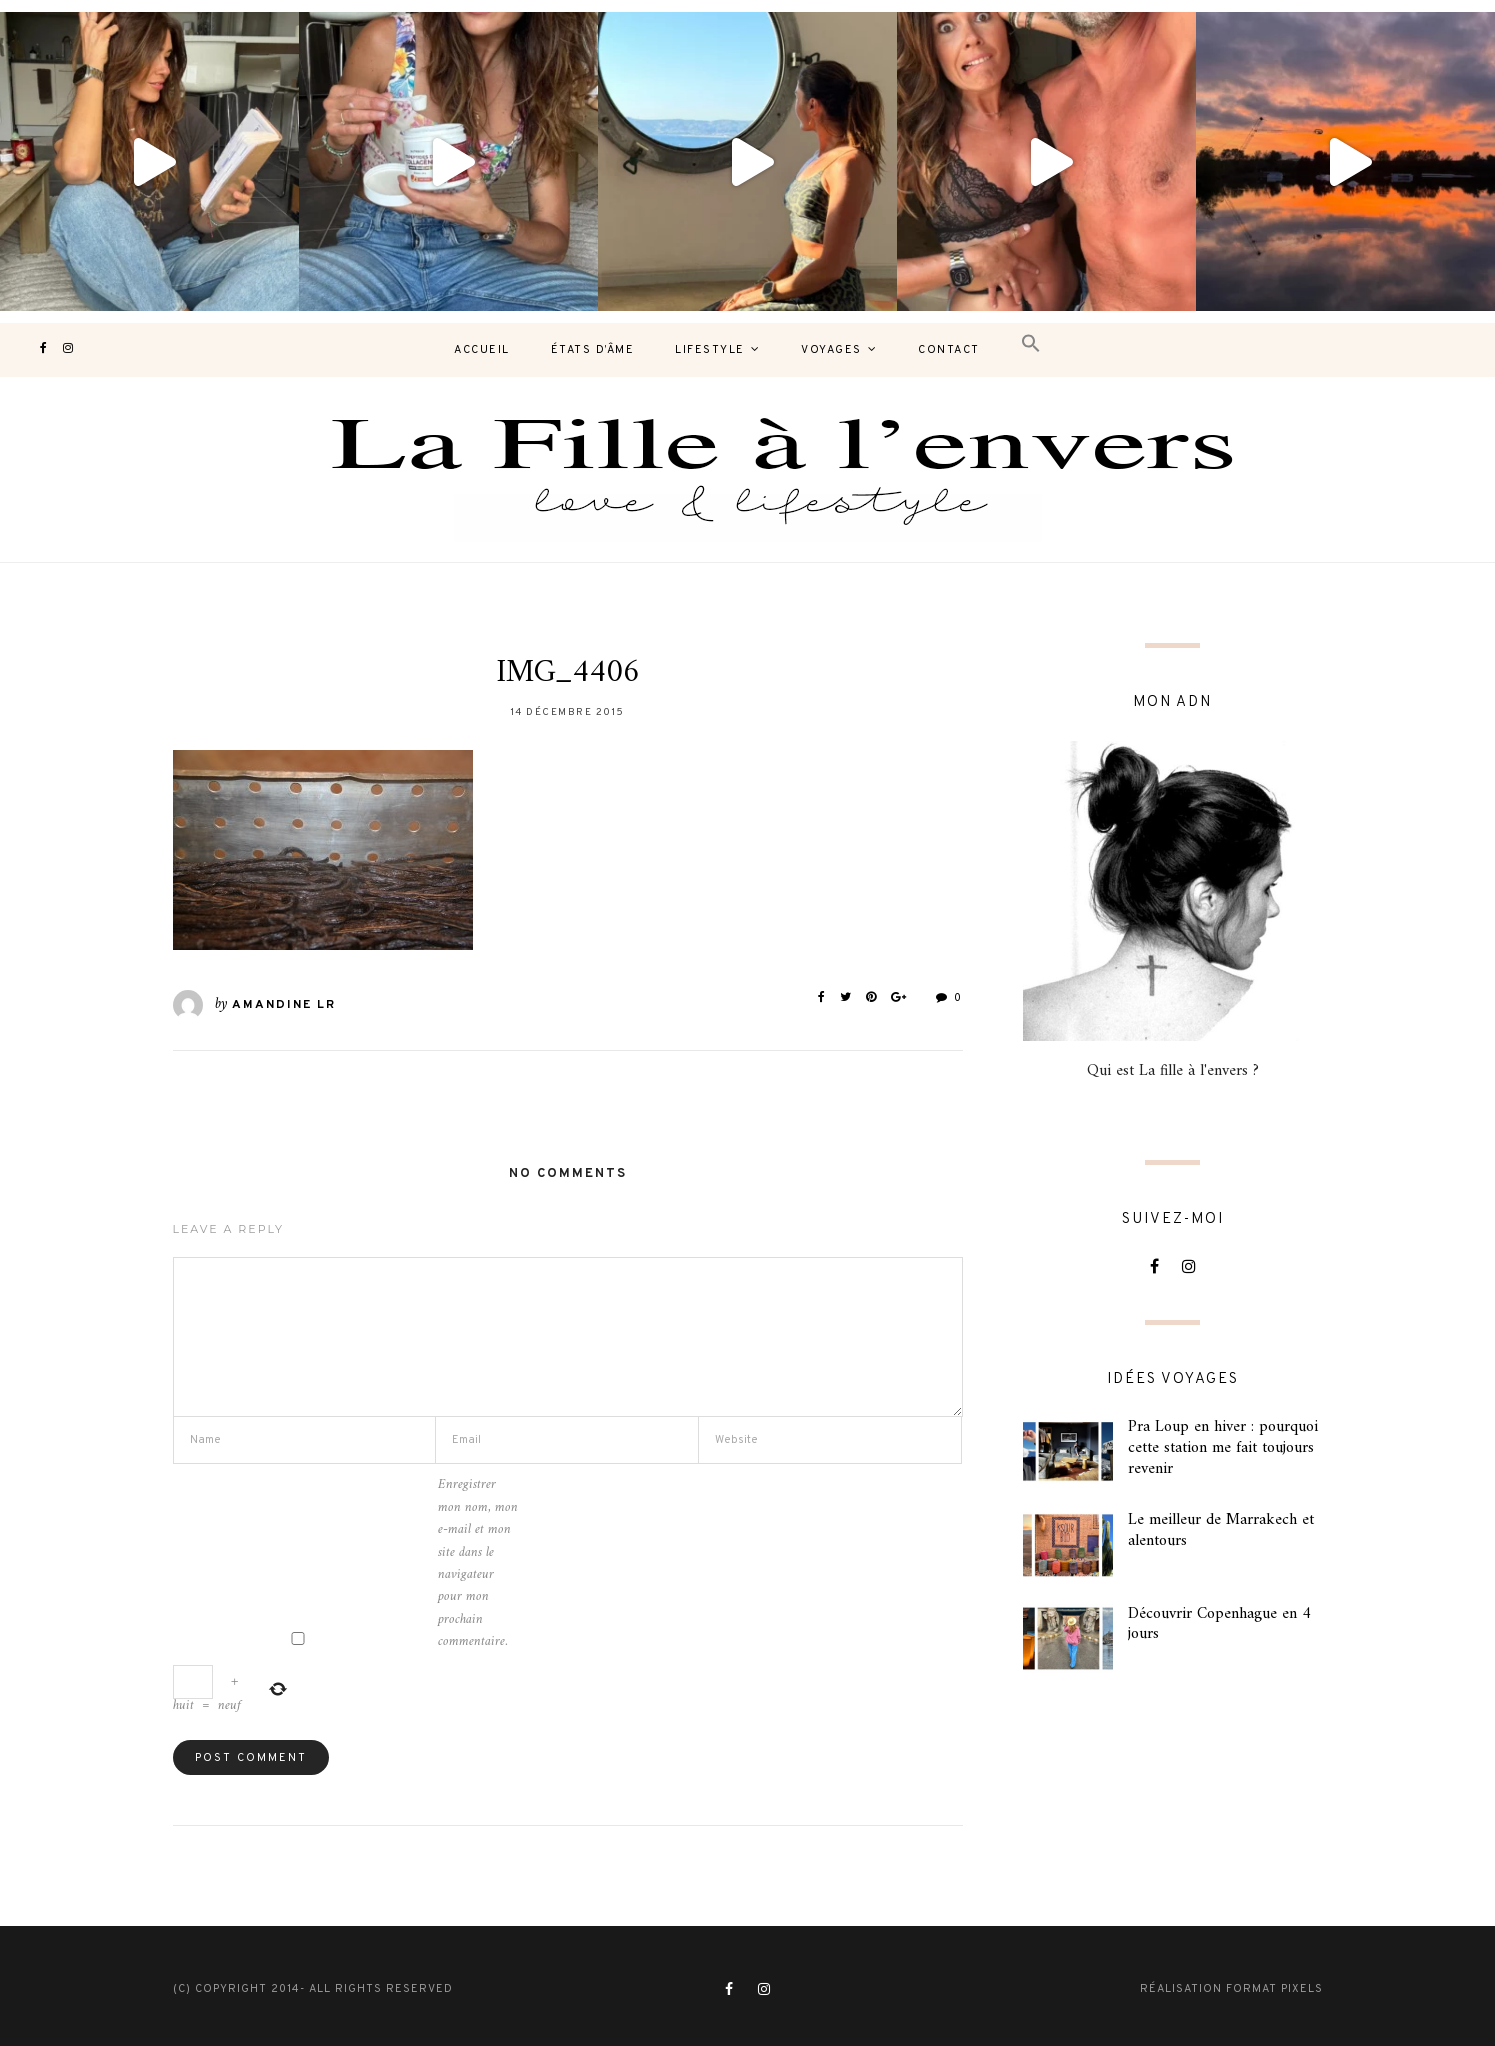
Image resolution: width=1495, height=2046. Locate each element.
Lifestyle (710, 350)
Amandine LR (284, 1005)
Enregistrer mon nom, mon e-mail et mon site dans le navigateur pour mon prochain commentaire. (478, 1563)
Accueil (482, 350)
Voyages (831, 350)
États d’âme (593, 350)
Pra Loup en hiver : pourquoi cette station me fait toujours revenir (1223, 1448)
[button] (1031, 344)
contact (949, 350)
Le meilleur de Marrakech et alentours (1221, 1530)
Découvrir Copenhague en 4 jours (1219, 1624)
